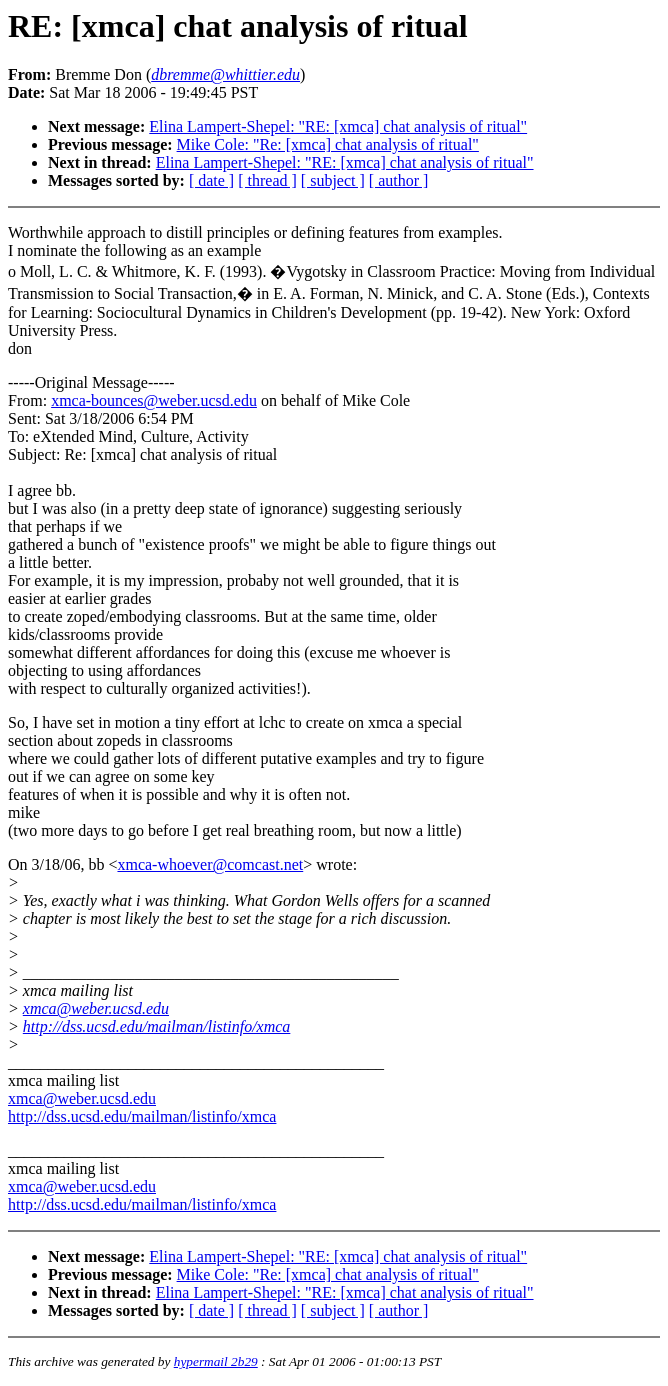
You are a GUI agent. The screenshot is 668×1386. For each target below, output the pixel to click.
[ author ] (399, 180)
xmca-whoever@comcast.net (210, 864)
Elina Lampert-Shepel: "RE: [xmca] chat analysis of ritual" (338, 126)
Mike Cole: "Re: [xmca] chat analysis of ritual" (328, 144)
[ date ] (211, 180)
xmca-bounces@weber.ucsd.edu (154, 400)
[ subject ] (333, 180)
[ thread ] (267, 180)
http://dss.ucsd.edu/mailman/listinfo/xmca (157, 1026)
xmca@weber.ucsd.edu (96, 1008)
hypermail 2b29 (216, 1361)
